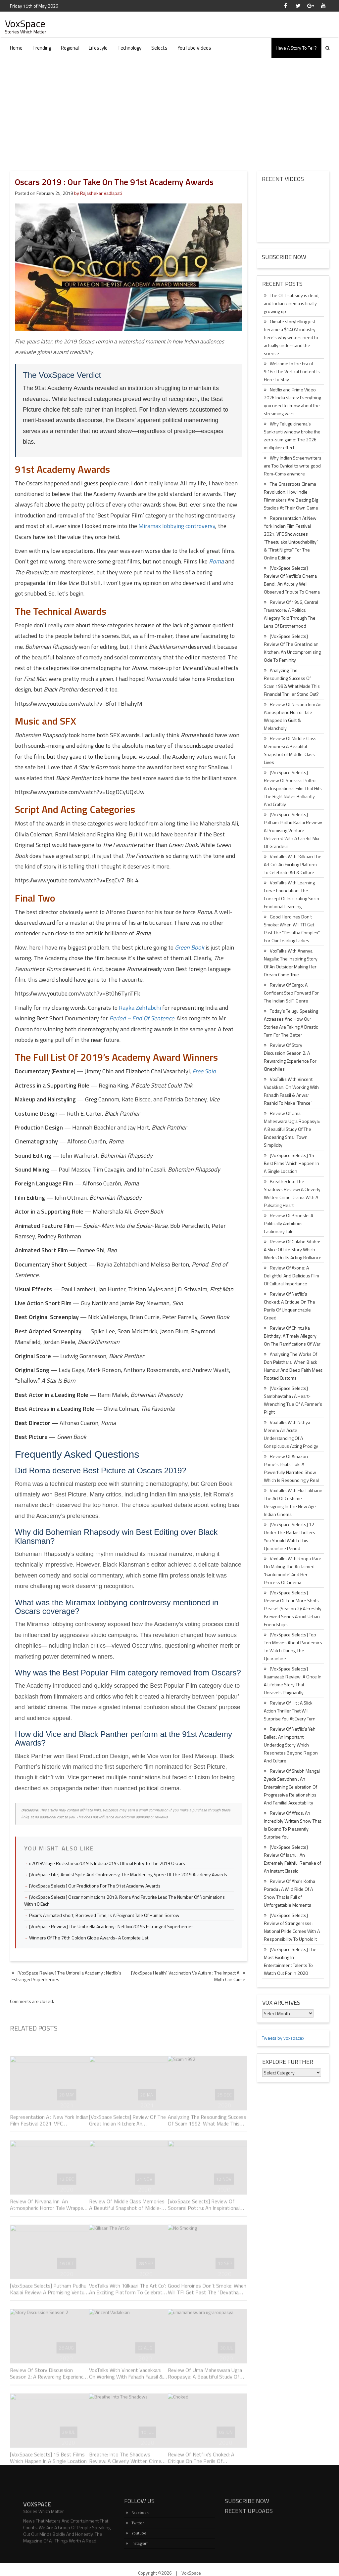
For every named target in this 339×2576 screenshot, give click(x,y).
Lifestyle (98, 48)
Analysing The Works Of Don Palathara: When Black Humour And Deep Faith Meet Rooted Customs (293, 1366)
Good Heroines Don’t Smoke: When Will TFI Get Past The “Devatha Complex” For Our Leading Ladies (292, 928)
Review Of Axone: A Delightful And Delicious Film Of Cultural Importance (291, 1275)
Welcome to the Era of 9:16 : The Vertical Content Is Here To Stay (292, 371)
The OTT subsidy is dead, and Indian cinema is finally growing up (291, 303)
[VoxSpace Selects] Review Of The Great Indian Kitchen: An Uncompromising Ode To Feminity (292, 648)
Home (16, 48)
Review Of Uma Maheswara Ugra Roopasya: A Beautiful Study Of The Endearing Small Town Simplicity (292, 1129)
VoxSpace (25, 23)
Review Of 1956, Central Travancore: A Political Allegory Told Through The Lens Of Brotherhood (291, 614)
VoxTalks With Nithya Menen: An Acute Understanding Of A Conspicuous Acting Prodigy (291, 1434)
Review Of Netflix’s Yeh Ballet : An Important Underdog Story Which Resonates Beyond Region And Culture (291, 1744)
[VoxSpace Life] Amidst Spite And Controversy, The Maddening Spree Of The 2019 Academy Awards (128, 1874)
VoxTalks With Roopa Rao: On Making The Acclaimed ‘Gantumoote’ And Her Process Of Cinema (292, 1570)
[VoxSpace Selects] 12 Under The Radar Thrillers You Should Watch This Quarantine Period (289, 1536)
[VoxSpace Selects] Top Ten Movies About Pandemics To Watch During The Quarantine (293, 1646)
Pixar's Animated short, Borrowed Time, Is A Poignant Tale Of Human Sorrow (104, 1915)
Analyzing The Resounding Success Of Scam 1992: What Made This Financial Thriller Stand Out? (292, 682)
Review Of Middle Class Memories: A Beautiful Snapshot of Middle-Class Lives (290, 750)
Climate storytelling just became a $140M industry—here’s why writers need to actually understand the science (292, 337)
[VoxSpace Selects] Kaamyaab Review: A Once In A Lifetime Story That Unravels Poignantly (292, 1680)
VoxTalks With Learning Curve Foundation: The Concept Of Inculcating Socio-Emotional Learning (292, 894)
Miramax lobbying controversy (176, 525)
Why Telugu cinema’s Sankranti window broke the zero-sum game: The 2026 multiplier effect (292, 435)
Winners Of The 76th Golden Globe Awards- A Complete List (88, 1937)
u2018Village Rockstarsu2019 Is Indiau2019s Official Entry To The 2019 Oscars (107, 1863)
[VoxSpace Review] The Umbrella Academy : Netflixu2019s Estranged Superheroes (111, 1926)
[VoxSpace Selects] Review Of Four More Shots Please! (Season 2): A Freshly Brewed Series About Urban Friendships (292, 1608)
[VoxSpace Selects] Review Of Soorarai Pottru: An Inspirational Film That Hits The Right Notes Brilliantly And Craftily (293, 788)
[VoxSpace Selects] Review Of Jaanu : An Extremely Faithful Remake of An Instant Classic (292, 1858)
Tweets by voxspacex (283, 2037)
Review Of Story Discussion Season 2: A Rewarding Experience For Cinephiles (290, 1057)
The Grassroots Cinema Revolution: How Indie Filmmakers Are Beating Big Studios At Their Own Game (291, 495)
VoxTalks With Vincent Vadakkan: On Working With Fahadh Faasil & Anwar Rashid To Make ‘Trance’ (291, 1091)
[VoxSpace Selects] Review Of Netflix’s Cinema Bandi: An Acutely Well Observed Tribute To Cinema (292, 579)
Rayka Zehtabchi (140, 1007)
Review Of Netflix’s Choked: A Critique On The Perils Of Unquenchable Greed (289, 1305)
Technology (129, 48)
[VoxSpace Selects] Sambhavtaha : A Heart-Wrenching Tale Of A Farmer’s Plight (293, 1400)
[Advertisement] (169, 108)
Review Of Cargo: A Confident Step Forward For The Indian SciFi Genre (291, 992)
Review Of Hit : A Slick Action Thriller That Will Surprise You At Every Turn (289, 1710)
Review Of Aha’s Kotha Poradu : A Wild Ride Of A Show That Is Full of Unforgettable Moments (289, 1893)
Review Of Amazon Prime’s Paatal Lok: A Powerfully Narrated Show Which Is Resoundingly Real (291, 1468)
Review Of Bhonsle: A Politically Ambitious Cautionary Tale (288, 1223)
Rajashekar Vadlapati (101, 193)
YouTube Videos (194, 48)
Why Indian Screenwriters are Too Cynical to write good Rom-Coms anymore (292, 465)
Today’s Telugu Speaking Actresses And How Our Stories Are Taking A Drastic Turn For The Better (291, 1022)
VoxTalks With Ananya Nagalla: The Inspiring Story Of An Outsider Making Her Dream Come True (290, 962)
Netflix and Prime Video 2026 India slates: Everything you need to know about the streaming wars (292, 401)
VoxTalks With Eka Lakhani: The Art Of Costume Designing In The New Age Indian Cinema (293, 1502)
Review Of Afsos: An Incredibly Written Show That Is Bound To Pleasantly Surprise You (292, 1824)
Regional (70, 48)
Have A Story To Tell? (296, 47)
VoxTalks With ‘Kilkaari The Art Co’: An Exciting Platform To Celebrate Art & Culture (292, 864)
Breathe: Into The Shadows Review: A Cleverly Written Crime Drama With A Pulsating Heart (292, 1193)
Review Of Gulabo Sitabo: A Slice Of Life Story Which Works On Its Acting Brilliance (292, 1249)
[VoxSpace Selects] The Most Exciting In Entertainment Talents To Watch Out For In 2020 (290, 1961)
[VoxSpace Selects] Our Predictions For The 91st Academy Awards (95, 1885)
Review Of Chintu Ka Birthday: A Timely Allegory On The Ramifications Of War (292, 1335)
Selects (159, 48)
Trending (41, 48)
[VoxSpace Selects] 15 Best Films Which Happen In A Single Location (291, 1163)
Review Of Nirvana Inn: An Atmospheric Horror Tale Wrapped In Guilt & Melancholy (292, 716)
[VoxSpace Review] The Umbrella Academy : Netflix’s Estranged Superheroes (66, 1976)
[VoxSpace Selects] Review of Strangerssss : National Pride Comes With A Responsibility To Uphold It (292, 1927)
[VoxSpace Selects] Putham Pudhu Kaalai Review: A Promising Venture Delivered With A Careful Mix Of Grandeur (293, 830)
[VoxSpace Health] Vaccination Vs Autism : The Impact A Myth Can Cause (188, 1976)
